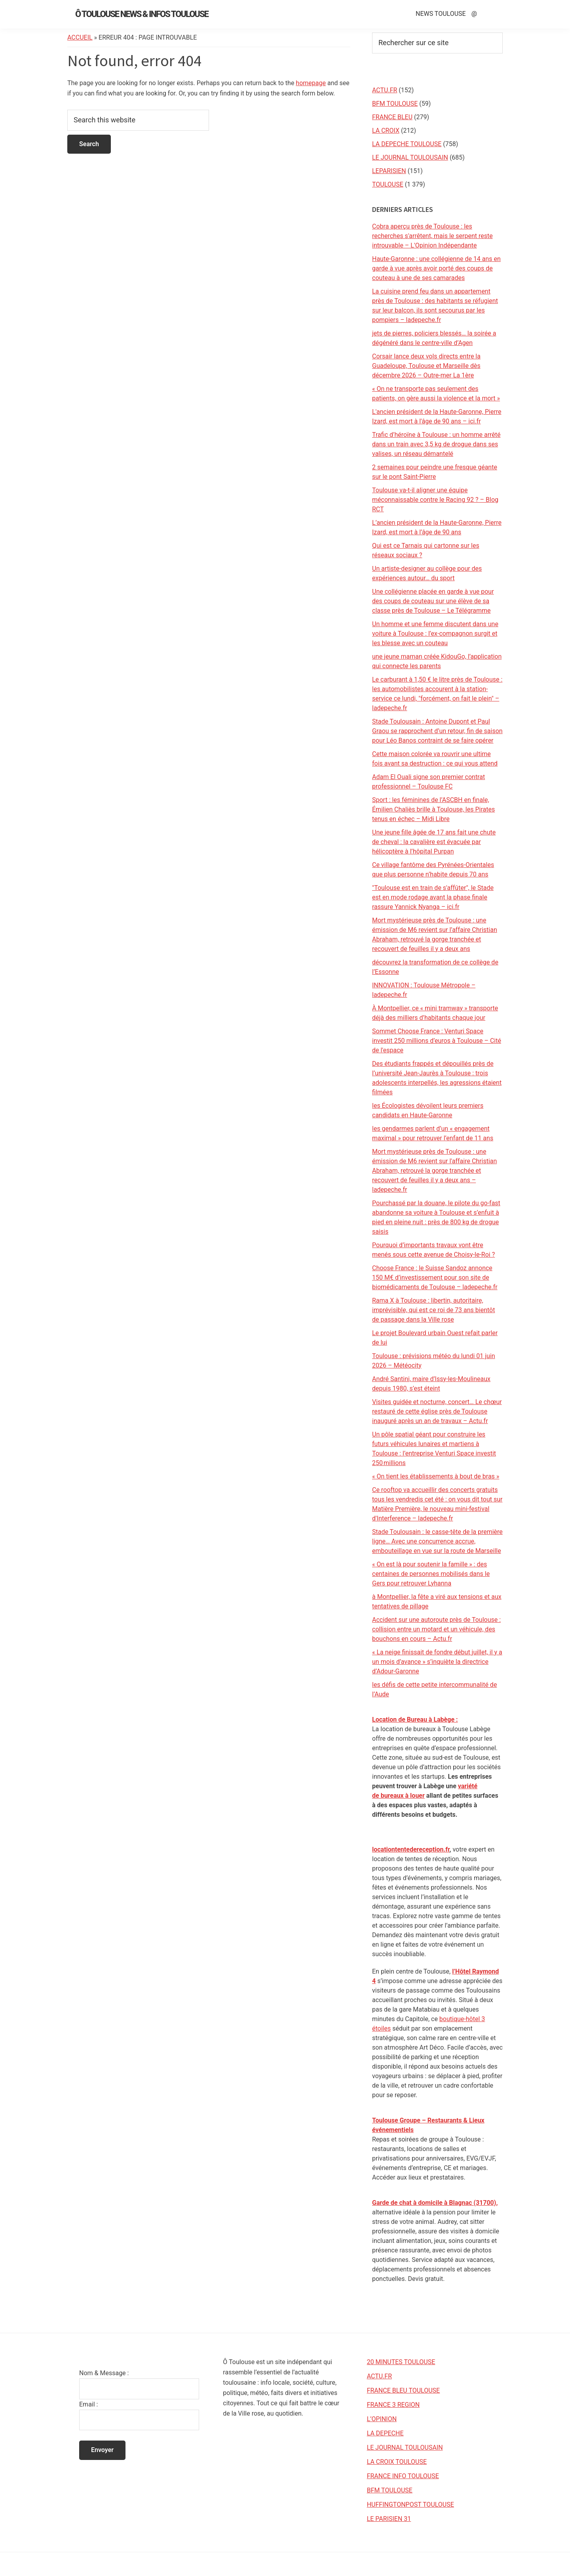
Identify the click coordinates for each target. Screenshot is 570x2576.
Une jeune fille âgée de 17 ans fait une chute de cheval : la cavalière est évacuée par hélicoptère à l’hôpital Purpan (434, 842)
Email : (88, 2404)
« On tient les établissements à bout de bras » (435, 1476)
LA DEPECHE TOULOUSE (406, 144)
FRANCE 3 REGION (393, 2404)
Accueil (80, 37)
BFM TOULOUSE (395, 103)
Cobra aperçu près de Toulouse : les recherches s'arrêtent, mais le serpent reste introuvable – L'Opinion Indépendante (432, 236)
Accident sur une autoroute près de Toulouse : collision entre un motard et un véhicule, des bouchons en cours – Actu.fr (436, 1629)
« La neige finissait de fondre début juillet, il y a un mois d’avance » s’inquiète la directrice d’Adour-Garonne (437, 1661)
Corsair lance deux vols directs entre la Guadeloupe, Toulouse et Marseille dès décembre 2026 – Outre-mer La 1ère (426, 365)
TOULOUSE (387, 184)
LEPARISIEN (389, 171)
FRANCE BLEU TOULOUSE (403, 2390)
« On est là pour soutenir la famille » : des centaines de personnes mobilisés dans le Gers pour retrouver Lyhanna (431, 1573)
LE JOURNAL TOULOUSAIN (410, 157)
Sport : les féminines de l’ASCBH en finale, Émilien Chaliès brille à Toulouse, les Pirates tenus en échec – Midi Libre (433, 809)
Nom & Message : (104, 2373)
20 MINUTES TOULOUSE (401, 2362)
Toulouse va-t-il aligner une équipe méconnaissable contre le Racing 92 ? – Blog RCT (435, 499)
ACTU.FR (384, 90)
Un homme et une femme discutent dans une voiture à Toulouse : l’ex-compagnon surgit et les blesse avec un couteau (435, 633)
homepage (311, 83)
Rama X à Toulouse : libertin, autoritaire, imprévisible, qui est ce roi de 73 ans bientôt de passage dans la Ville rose (433, 1310)
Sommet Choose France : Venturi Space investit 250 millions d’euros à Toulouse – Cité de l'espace (436, 1040)
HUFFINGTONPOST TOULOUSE (410, 2504)
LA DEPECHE (385, 2433)
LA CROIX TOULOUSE (397, 2461)
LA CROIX (385, 130)
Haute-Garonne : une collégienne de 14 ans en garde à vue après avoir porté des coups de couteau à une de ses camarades (436, 268)
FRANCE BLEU (392, 117)
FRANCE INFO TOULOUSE (403, 2476)
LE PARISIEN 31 (389, 2519)
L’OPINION (382, 2419)
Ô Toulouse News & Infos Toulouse (141, 14)
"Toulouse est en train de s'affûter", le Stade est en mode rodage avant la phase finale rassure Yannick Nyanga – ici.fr (433, 897)
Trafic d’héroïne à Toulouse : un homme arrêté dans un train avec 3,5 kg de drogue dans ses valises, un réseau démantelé (436, 444)
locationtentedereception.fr (411, 1849)
